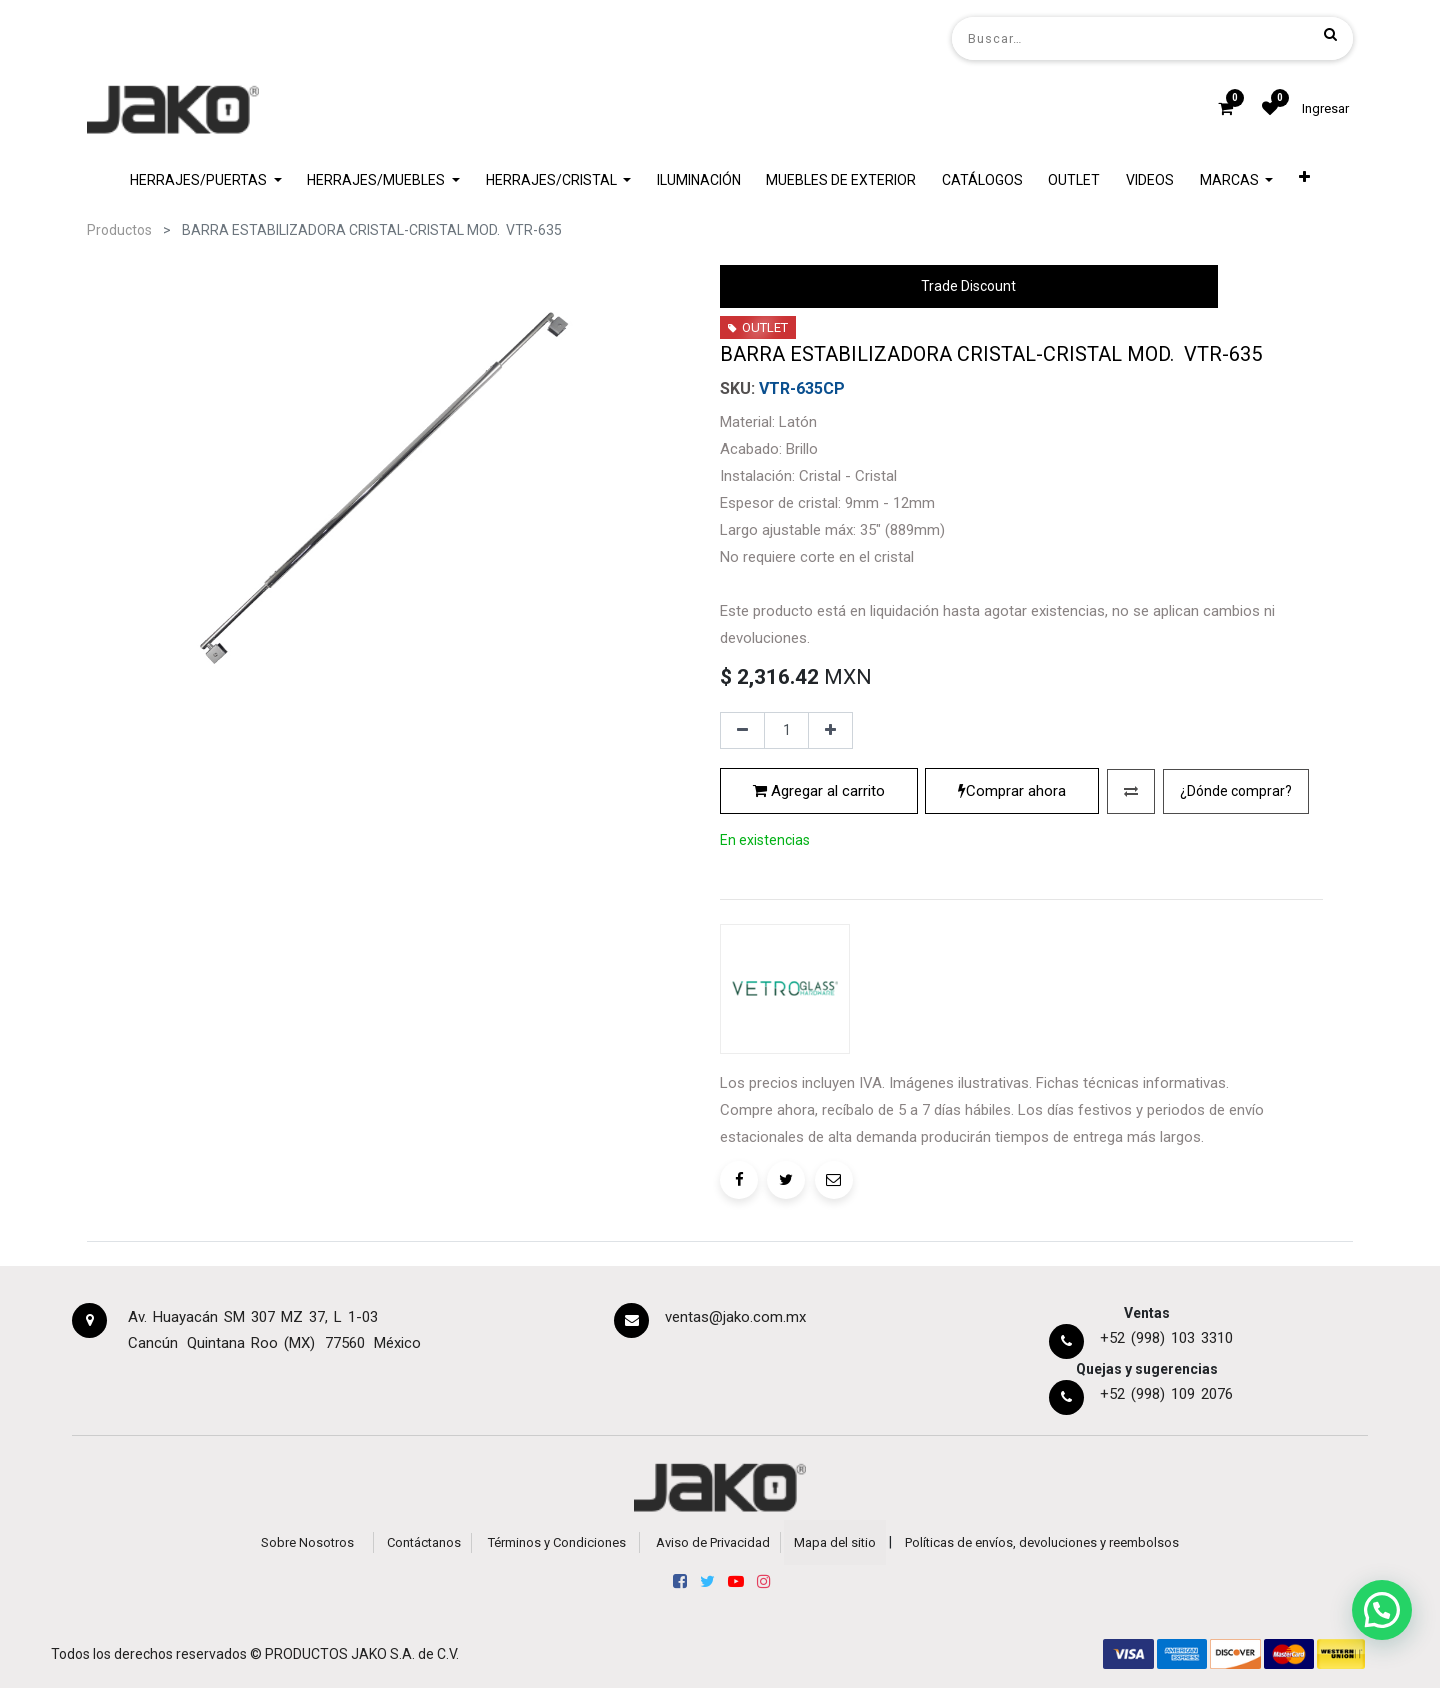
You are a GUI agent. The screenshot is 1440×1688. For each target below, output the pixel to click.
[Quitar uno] (742, 731)
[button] (1304, 180)
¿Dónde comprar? (1236, 791)
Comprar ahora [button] (1012, 791)
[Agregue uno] (830, 731)
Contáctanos (424, 1542)
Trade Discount (968, 286)
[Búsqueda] (1330, 34)
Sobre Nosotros (307, 1542)
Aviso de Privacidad (713, 1542)
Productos (119, 230)
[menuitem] (699, 180)
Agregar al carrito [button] (819, 791)
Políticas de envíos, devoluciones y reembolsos (1042, 1542)
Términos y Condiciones (557, 1542)
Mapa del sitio (835, 1542)
